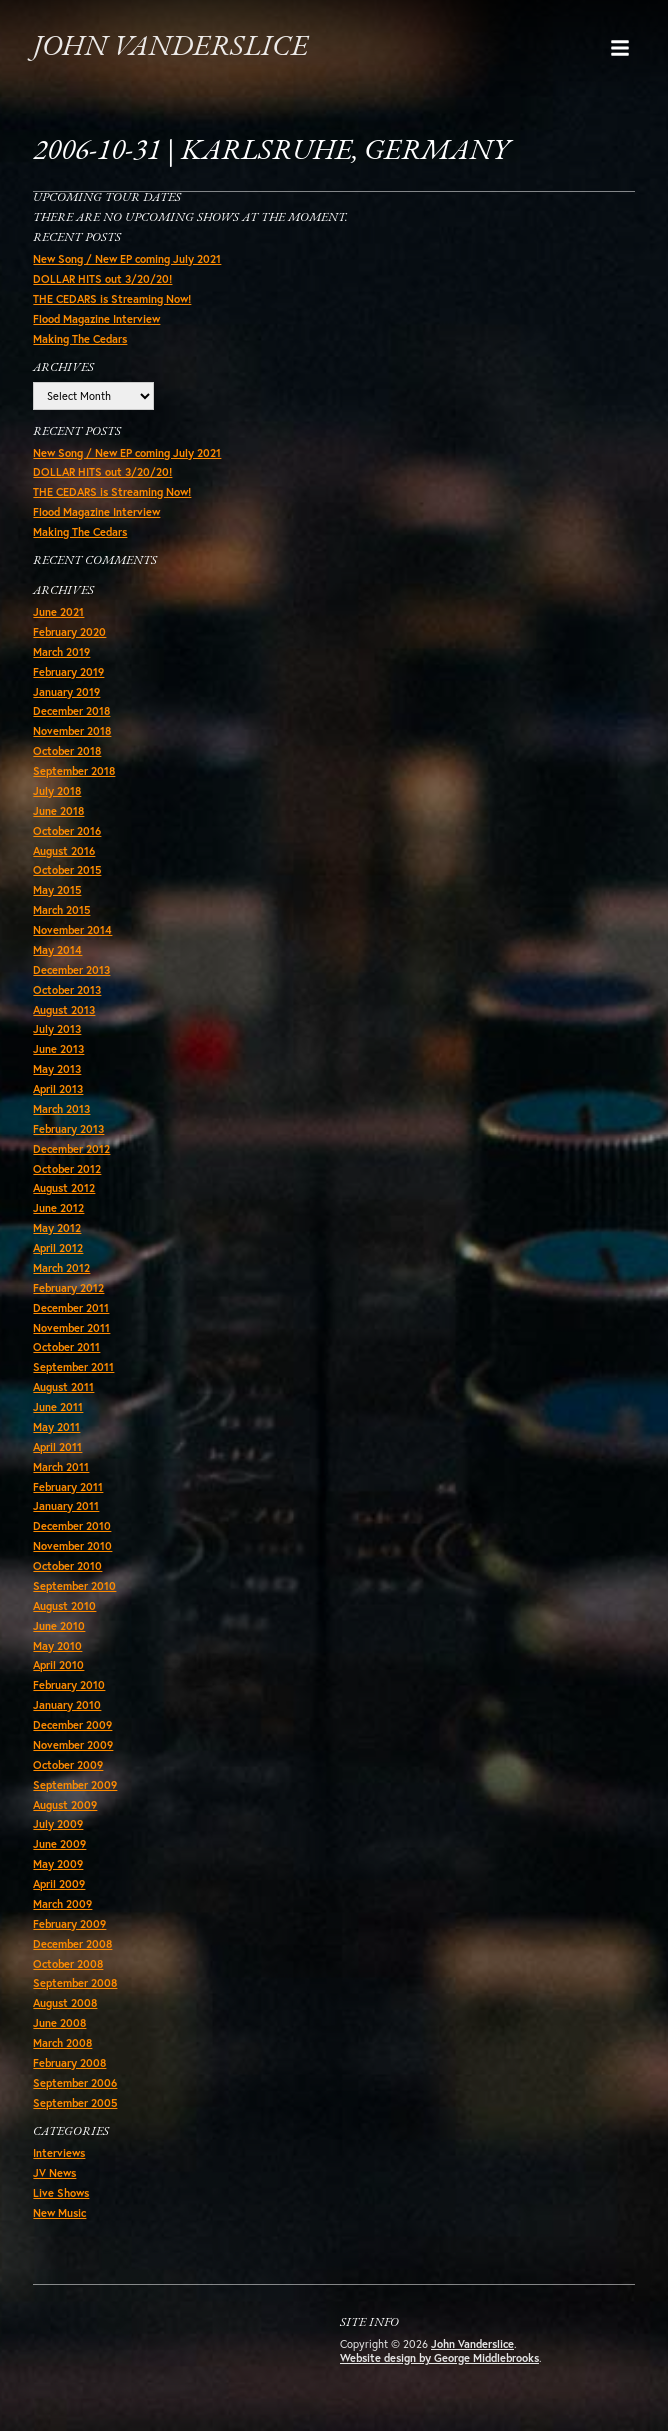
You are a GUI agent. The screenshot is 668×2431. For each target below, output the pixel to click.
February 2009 (69, 1924)
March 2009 (62, 1904)
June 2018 (58, 811)
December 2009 (72, 1725)
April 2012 (58, 1248)
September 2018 (74, 771)
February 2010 (69, 1685)
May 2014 (57, 950)
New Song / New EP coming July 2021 (127, 259)
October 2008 (68, 1964)
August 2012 (64, 1188)
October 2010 (67, 1566)
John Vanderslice (170, 47)
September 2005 (75, 2103)
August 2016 (64, 851)
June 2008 (59, 2023)
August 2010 (64, 1606)
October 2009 (68, 1765)
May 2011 (56, 1427)
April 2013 (58, 1089)
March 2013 (61, 1109)
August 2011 (63, 1387)
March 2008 (62, 2043)
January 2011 (66, 1506)
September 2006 (75, 2083)
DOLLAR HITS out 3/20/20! (102, 279)
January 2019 (66, 692)
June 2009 (59, 1844)
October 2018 (67, 751)
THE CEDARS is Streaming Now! (112, 299)
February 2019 (68, 672)
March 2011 (61, 1467)
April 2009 (59, 1884)
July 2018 (57, 791)
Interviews (59, 2153)
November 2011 (71, 1328)
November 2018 (72, 731)
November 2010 (72, 1546)
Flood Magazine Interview (96, 319)
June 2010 (59, 1626)
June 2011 (58, 1407)
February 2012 (68, 1288)
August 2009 (65, 1805)
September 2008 (75, 1983)
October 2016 (67, 831)
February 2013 (68, 1129)
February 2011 (68, 1487)
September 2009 (75, 1785)
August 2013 (64, 1010)
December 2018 (71, 711)
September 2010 (74, 1586)
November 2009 (73, 1745)
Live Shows (61, 2193)
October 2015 (67, 870)
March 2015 (61, 910)
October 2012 (67, 1169)
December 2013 (71, 970)
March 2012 (61, 1268)
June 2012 (58, 1208)
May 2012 (57, 1228)
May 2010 (57, 1646)
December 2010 (72, 1526)
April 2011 (57, 1447)
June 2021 (58, 612)
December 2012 (71, 1149)
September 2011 (73, 1367)
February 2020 (69, 632)
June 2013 (58, 1049)
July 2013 (57, 1029)
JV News (54, 2173)
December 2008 (72, 1944)
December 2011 (71, 1308)
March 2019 (61, 652)
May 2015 (57, 890)
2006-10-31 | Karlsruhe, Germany (271, 151)
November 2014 (72, 930)
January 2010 (67, 1705)
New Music (59, 2213)
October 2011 (66, 1347)
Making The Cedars (80, 339)
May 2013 (57, 1069)
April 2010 (58, 1665)
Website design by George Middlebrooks (439, 2358)
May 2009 (58, 1864)
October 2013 (67, 990)
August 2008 (65, 2003)
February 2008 (69, 2063)
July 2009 (58, 1824)
